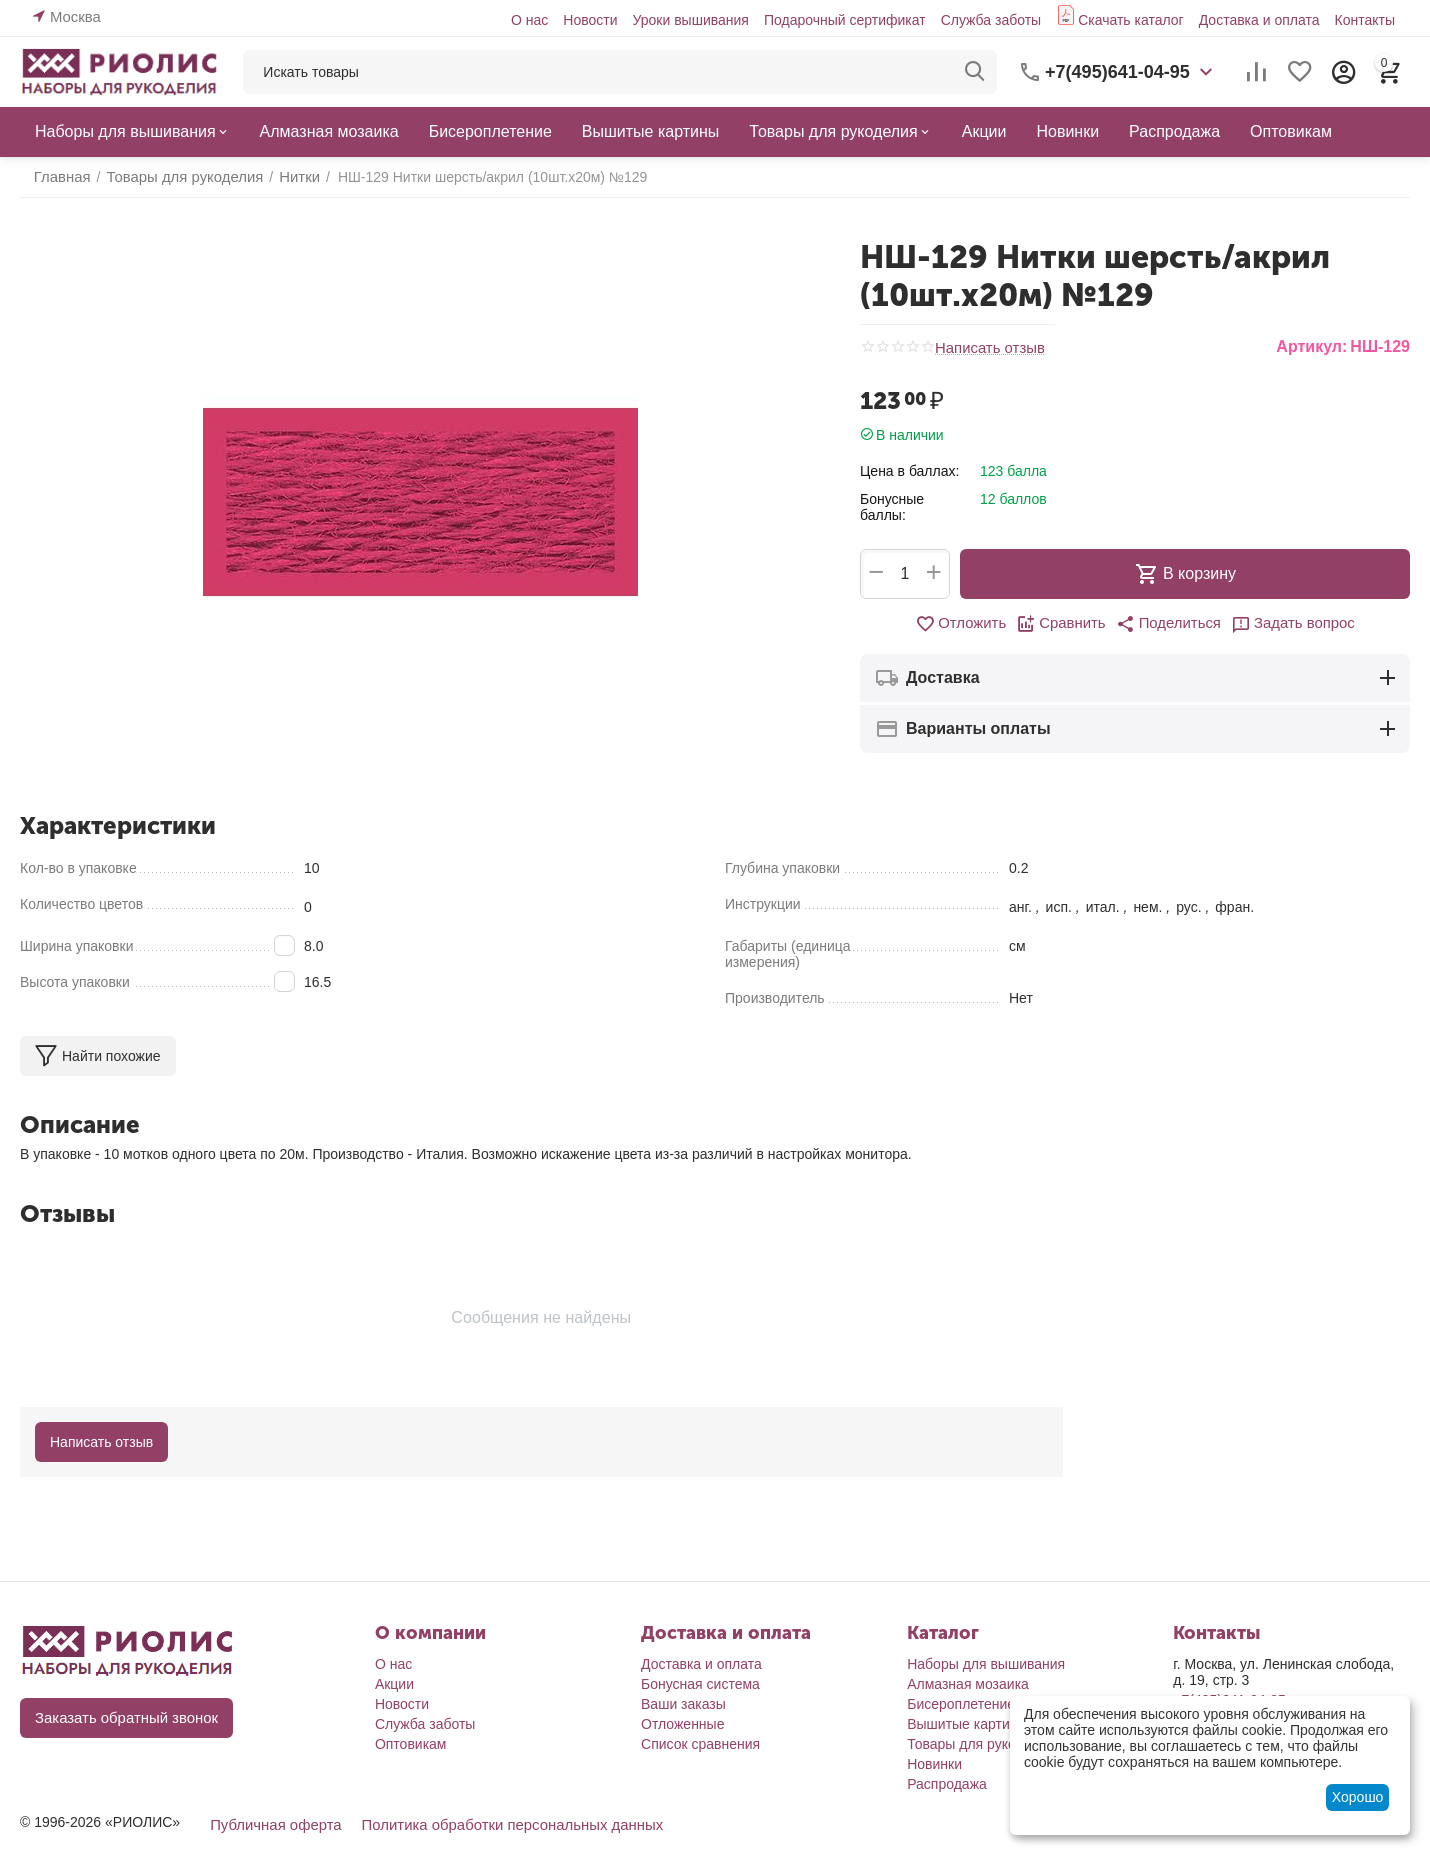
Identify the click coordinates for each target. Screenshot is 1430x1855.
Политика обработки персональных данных (495, 1824)
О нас (529, 20)
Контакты (1365, 20)
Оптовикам (411, 1744)
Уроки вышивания (690, 20)
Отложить (968, 624)
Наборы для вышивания (986, 1664)
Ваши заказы (683, 1704)
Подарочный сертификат (845, 20)
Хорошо (1358, 1797)
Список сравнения (700, 1744)
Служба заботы (991, 20)
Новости (590, 20)
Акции (394, 1684)
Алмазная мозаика (968, 1684)
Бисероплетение (961, 1704)
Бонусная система (700, 1684)
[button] (1167, 624)
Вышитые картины (967, 1724)
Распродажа (947, 1784)
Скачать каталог (1131, 20)
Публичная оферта (272, 1824)
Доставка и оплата (1259, 20)
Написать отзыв (986, 347)
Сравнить (1064, 624)
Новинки (934, 1764)
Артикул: (1311, 346)
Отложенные (682, 1724)
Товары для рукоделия (980, 1744)
